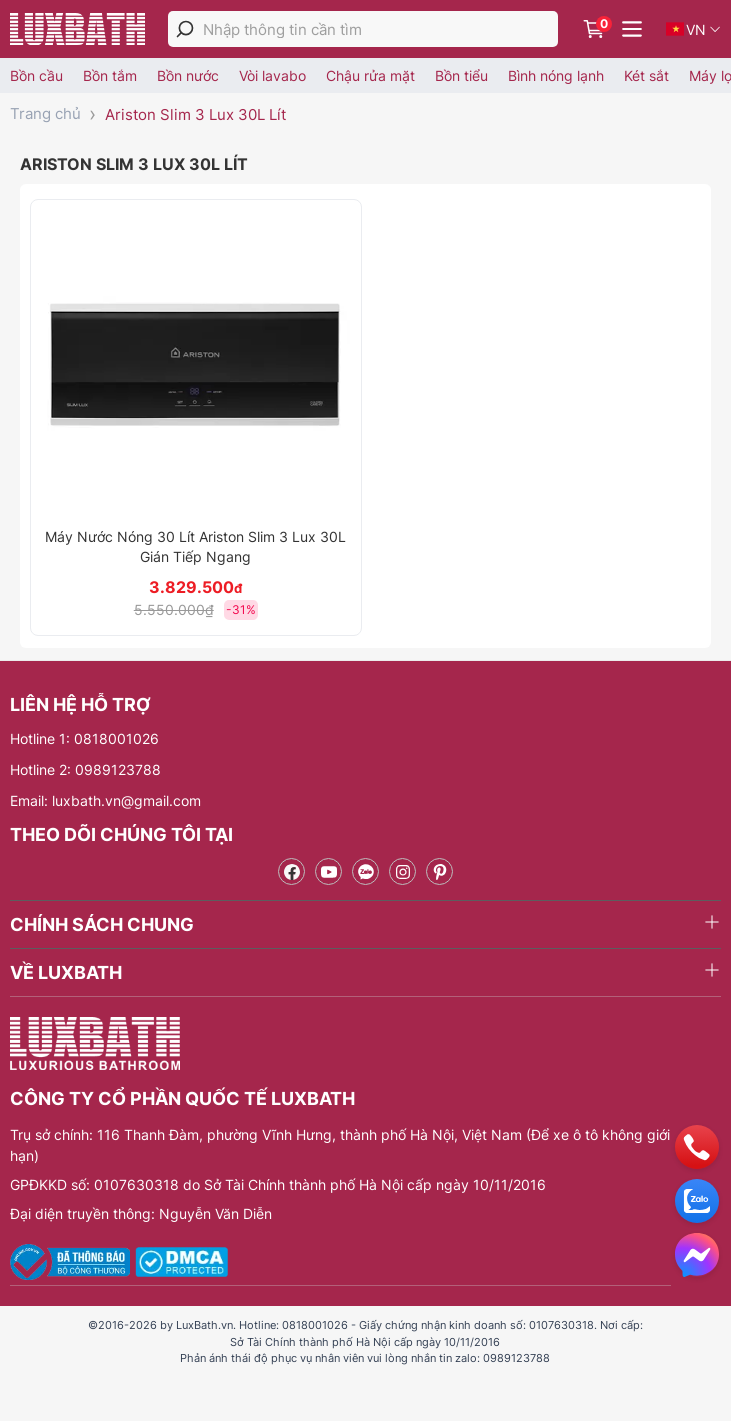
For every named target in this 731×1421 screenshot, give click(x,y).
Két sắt (646, 75)
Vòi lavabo (272, 75)
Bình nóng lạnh (556, 75)
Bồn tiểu (461, 75)
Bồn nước (188, 75)
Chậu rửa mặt (370, 75)
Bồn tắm (110, 75)
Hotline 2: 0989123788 (85, 769)
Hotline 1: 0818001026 (84, 738)
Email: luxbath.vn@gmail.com (105, 800)
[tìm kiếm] (185, 29)
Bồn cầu (36, 75)
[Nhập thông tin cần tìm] (380, 29)
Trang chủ (45, 113)
